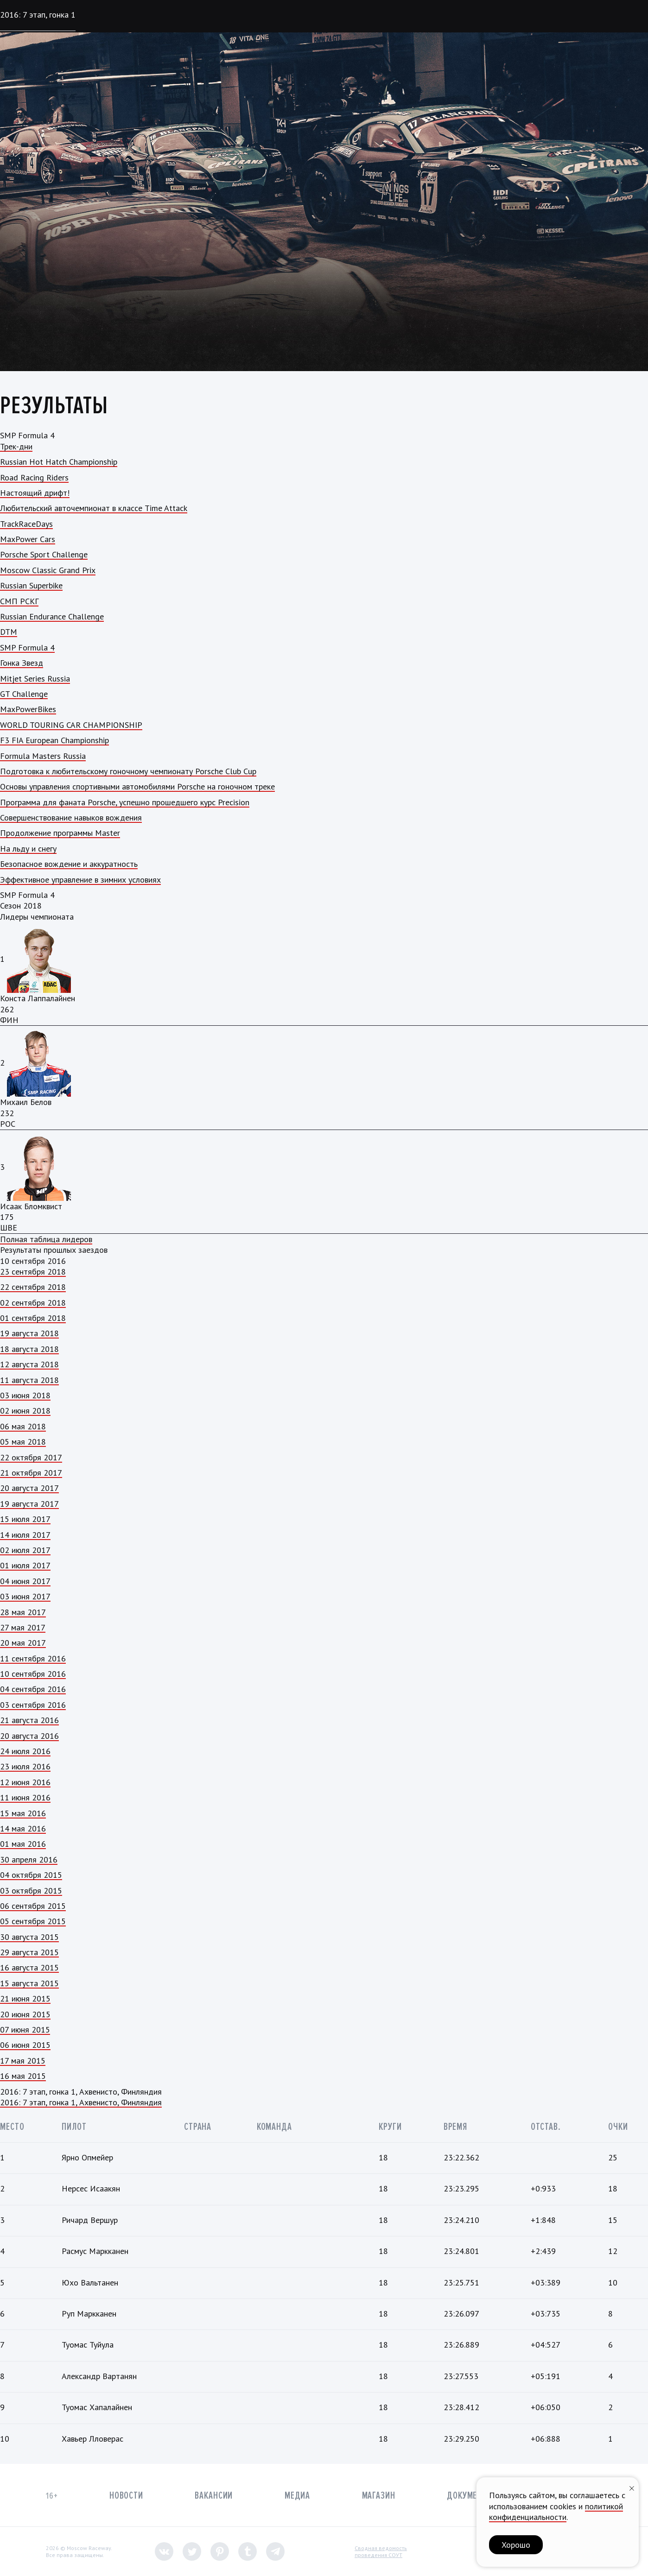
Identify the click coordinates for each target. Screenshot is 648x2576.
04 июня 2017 (25, 1581)
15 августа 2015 (29, 1983)
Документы (470, 2495)
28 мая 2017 (23, 1612)
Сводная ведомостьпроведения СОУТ (381, 2551)
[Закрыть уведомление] (631, 2487)
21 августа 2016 (29, 1720)
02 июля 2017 (25, 1550)
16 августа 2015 (29, 1967)
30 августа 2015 (29, 1937)
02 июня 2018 (25, 1410)
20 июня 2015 (25, 2014)
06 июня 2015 (25, 2044)
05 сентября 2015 (33, 1921)
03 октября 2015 (31, 1890)
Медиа (297, 2495)
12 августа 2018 (29, 1364)
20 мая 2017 (23, 1642)
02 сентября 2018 (33, 1302)
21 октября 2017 (31, 1472)
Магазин (378, 2495)
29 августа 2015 (29, 1952)
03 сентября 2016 (33, 1704)
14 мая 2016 (23, 1828)
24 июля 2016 (25, 1751)
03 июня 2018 (25, 1395)
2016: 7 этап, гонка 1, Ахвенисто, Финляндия (81, 2102)
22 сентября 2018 (33, 1287)
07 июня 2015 (25, 2029)
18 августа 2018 (29, 1349)
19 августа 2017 (29, 1503)
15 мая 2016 (23, 1813)
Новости (126, 2495)
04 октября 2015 (31, 1874)
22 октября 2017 (31, 1457)
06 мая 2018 (23, 1426)
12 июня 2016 (25, 1782)
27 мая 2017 (22, 1627)
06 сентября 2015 (33, 1905)
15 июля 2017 (25, 1519)
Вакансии (214, 2495)
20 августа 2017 (29, 1488)
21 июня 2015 (25, 1998)
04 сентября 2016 (33, 1689)
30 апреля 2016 (28, 1859)
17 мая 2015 (22, 2060)
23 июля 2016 (25, 1766)
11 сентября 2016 (33, 1658)
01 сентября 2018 (33, 1318)
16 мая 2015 (23, 2076)
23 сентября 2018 (33, 1271)
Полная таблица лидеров (46, 1239)
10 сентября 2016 (33, 1673)
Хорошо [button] (516, 2544)
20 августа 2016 (29, 1735)
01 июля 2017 (25, 1565)
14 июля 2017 (25, 1534)
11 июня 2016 (25, 1797)
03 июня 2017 (25, 1596)
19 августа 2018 (29, 1333)
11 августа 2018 (29, 1380)
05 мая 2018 (23, 1441)
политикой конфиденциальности (556, 2511)
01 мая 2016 (23, 1843)
